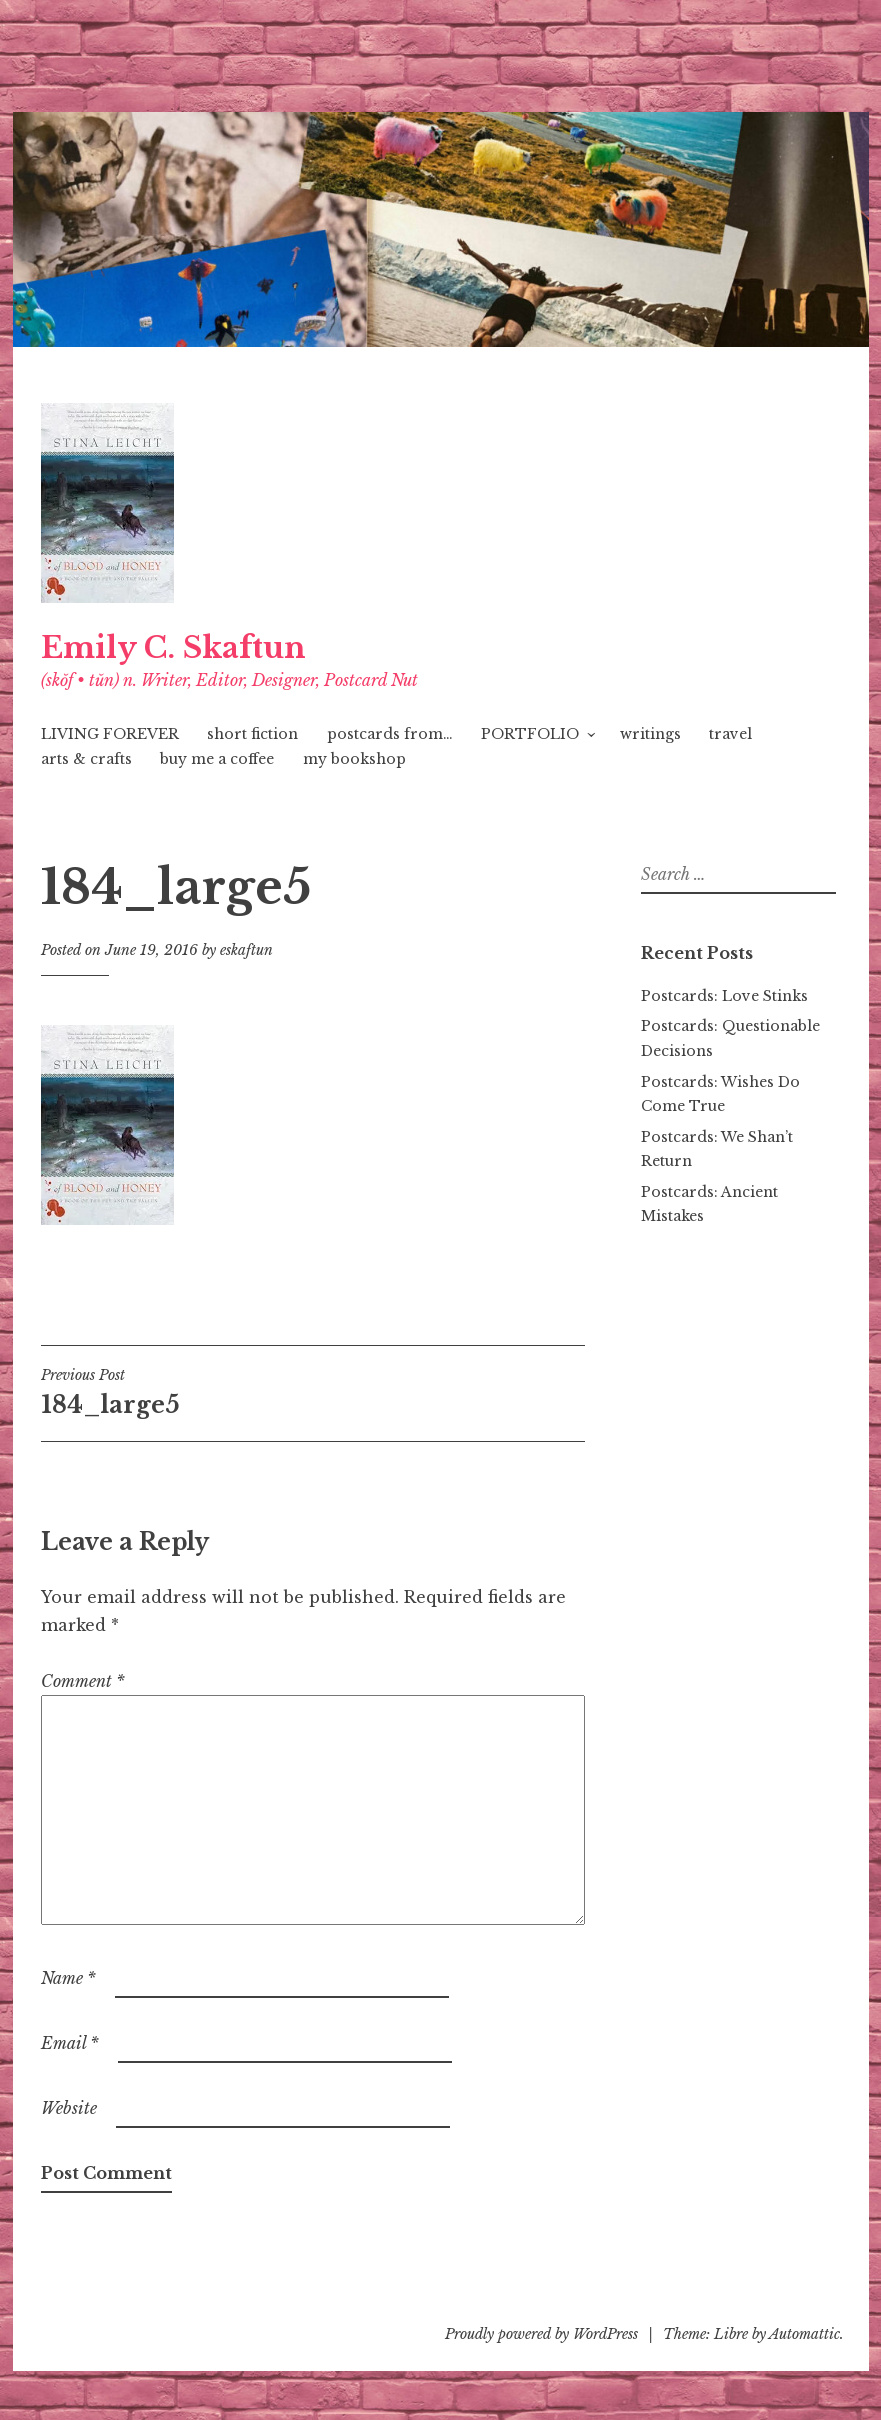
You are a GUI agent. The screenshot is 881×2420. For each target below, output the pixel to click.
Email (70, 2043)
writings (650, 734)
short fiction (252, 734)
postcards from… (390, 734)
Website (69, 2108)
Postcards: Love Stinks (724, 996)
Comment (83, 1681)
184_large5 (177, 1392)
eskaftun (246, 950)
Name (68, 1978)
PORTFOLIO (530, 734)
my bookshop (354, 759)
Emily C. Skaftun (173, 648)
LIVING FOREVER (110, 734)
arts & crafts (86, 759)
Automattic (804, 2334)
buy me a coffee (217, 759)
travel (730, 734)
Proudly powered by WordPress (541, 2334)
